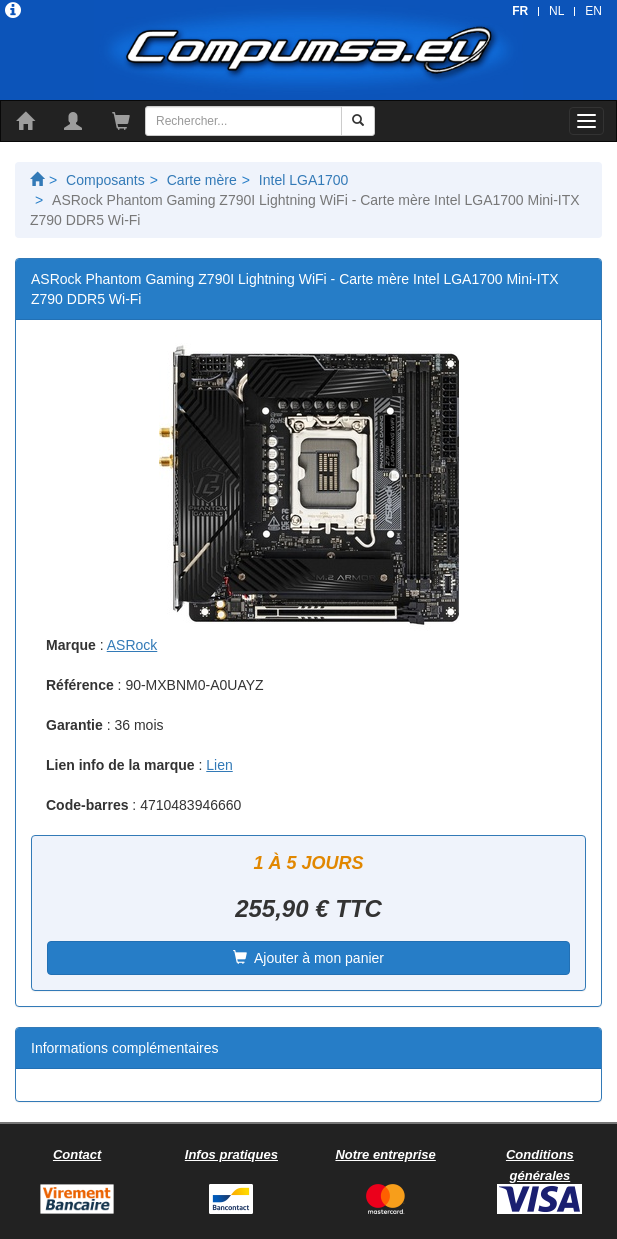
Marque (71, 645)
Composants (105, 180)
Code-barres (87, 805)
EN (593, 11)
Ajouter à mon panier (308, 958)
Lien (219, 765)
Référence (80, 685)
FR (520, 11)
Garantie (74, 725)
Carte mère (202, 180)
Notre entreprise (385, 1154)
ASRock (132, 645)
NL (556, 11)
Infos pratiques (231, 1154)
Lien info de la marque (120, 765)
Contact (77, 1154)
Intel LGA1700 (304, 180)
